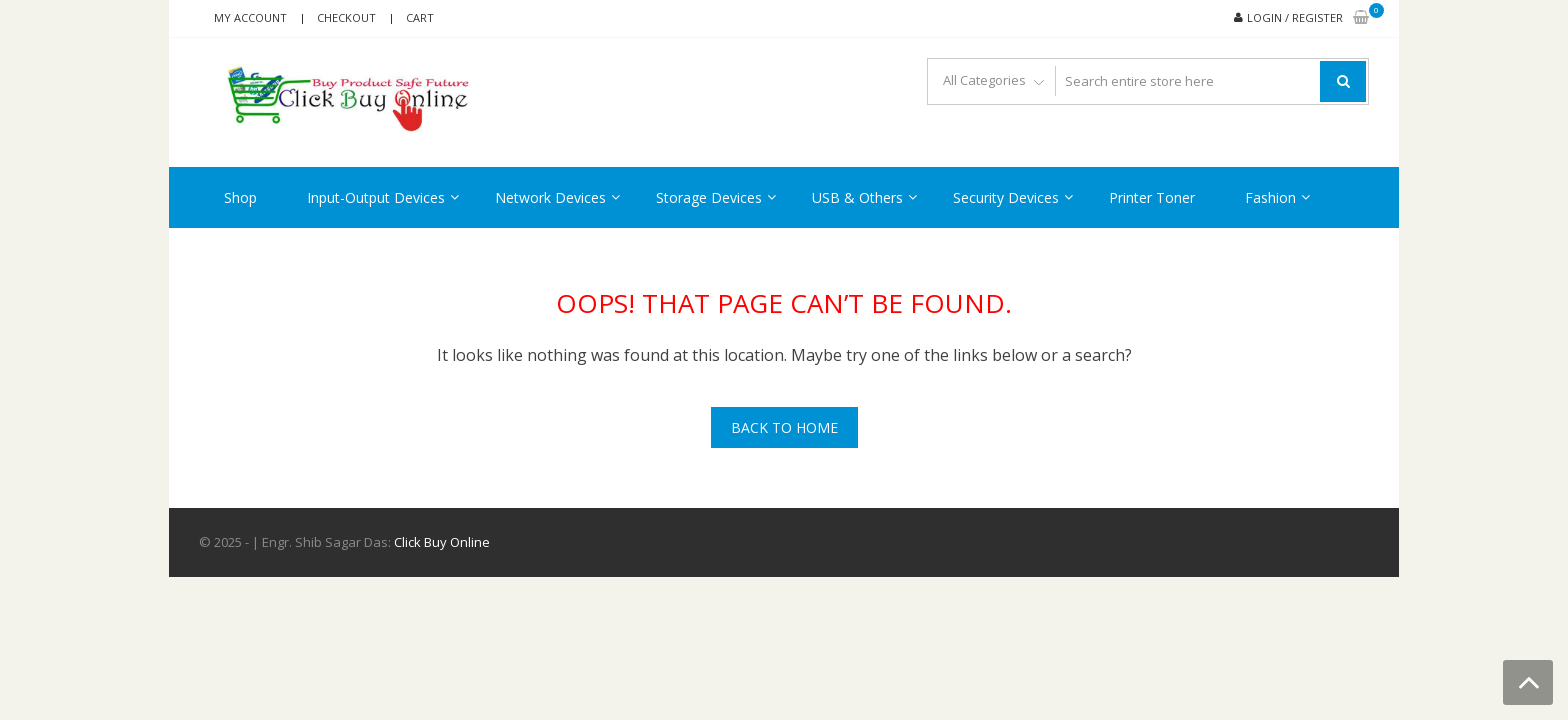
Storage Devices (709, 197)
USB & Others (857, 197)
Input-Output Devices (376, 197)
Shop (240, 197)
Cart (420, 17)
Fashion (1270, 197)
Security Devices (1006, 197)
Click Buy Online (442, 542)
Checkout (346, 17)
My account (250, 17)
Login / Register (1295, 17)
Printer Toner (1152, 197)
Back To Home (784, 427)
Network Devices (550, 197)
